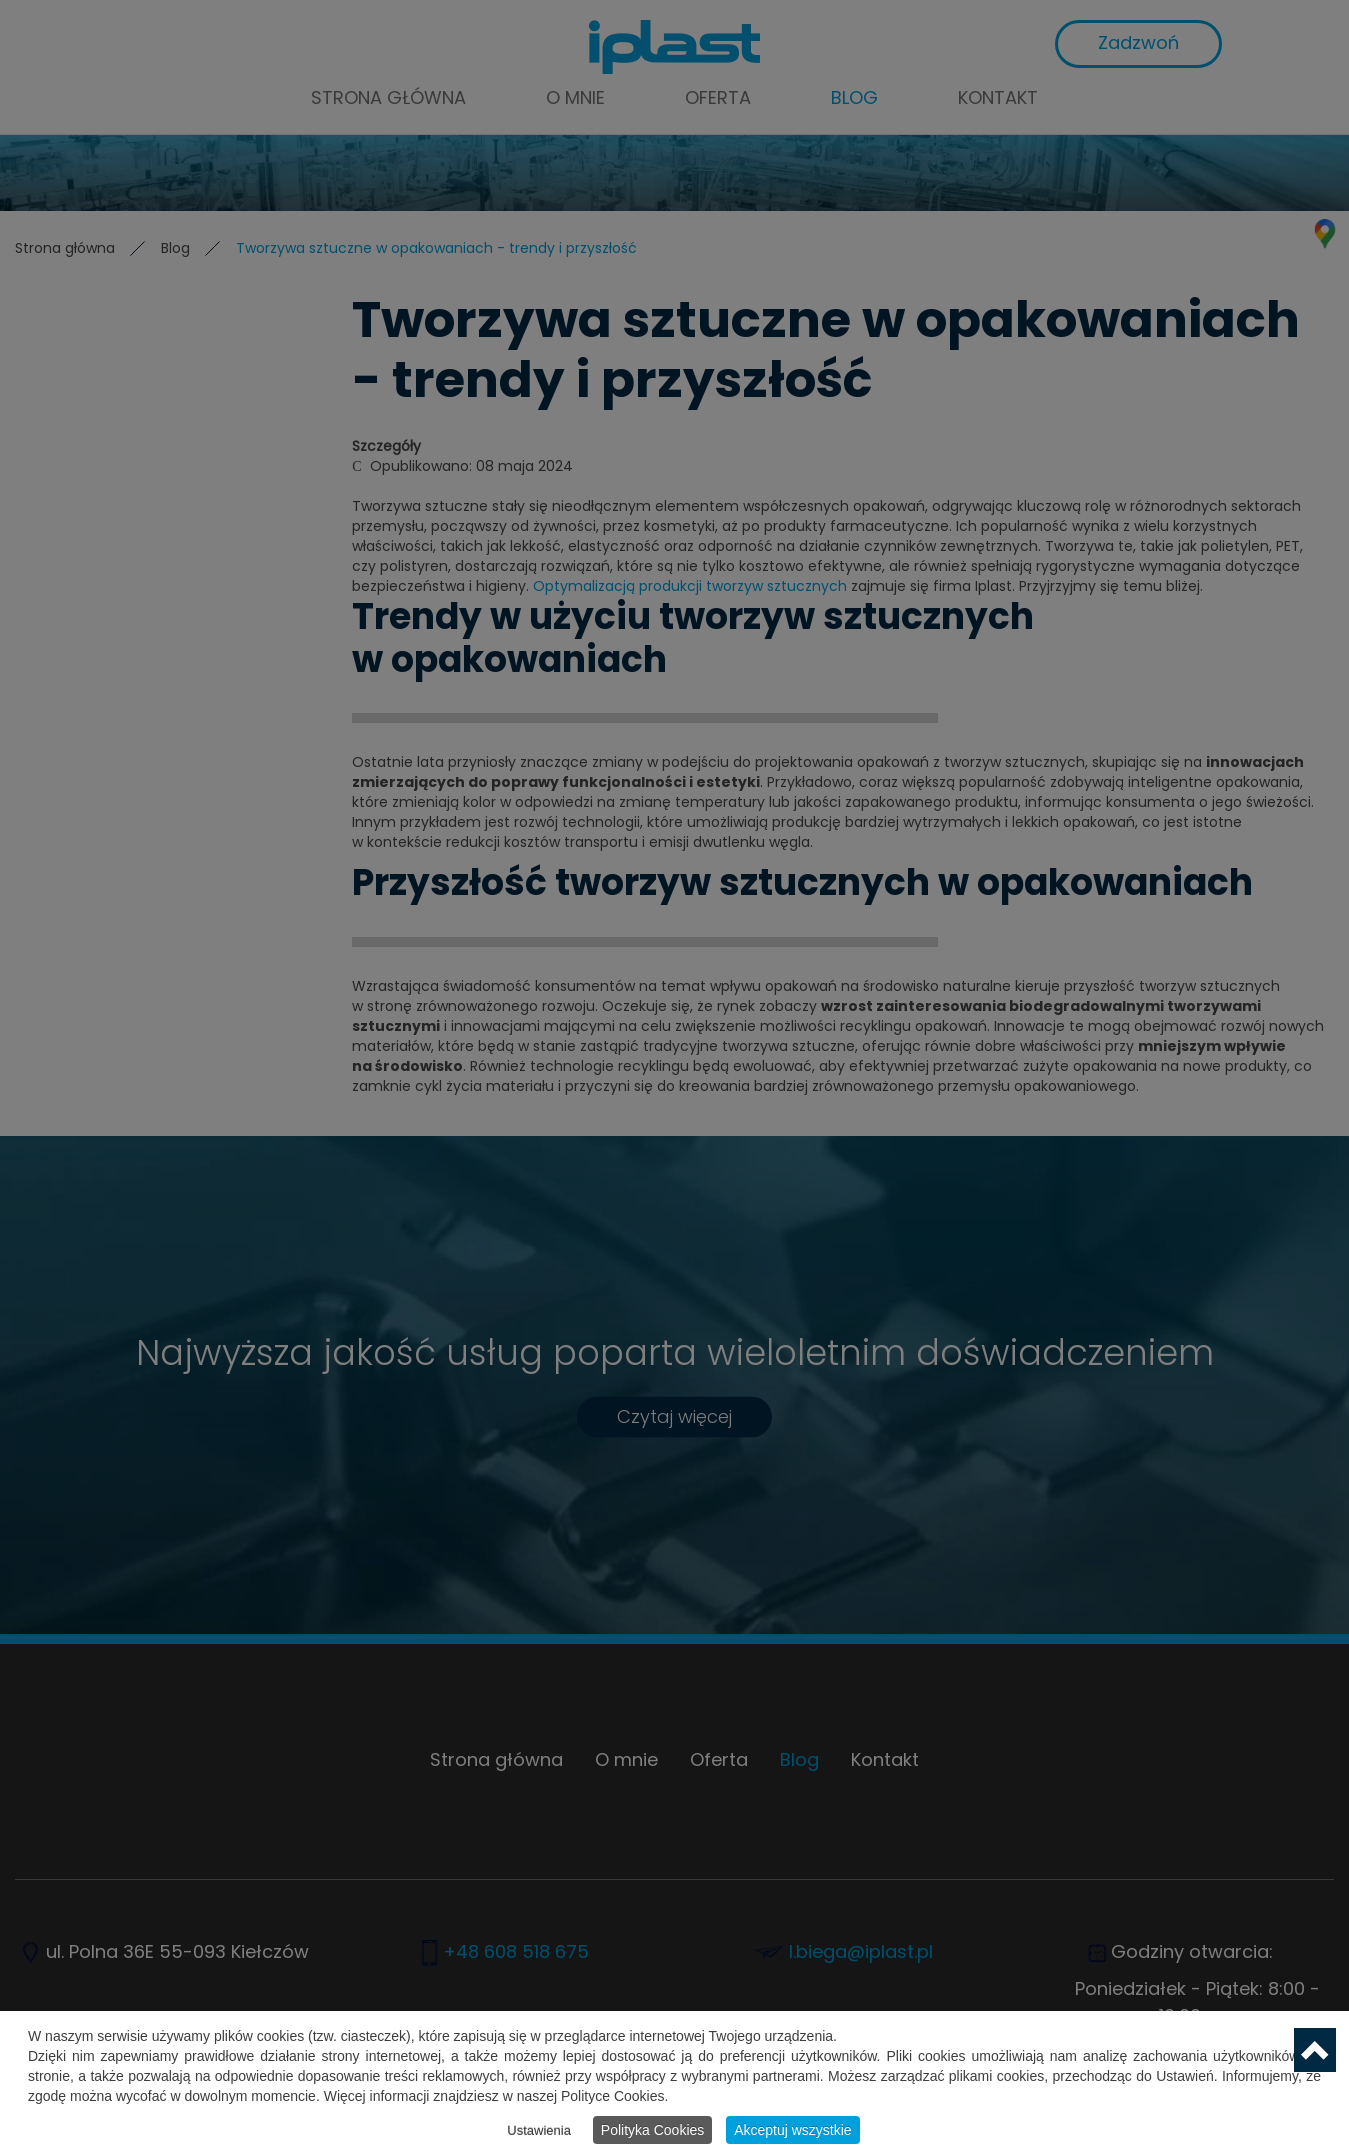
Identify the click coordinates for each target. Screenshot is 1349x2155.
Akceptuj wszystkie (792, 2130)
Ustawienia (539, 2130)
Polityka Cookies (653, 2130)
